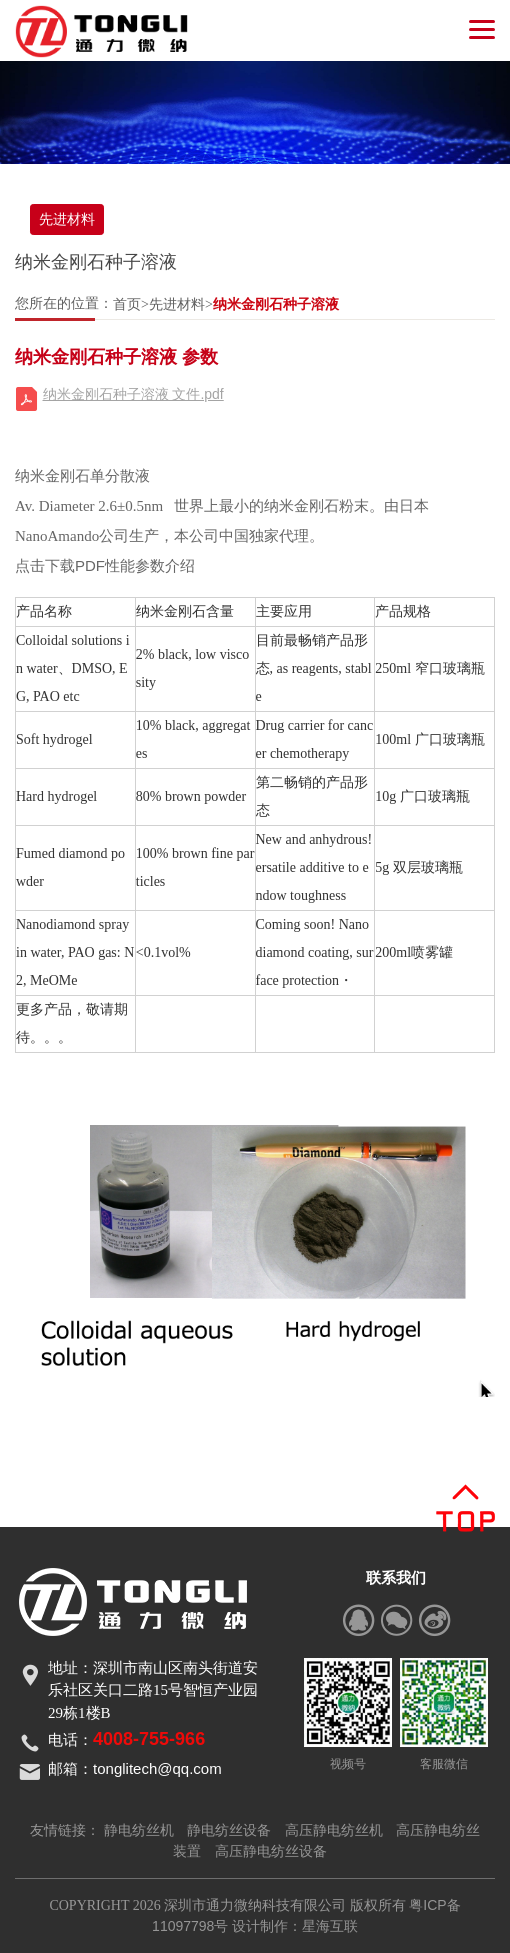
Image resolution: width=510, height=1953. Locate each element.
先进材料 (67, 219)
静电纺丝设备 (229, 1830)
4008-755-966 (149, 1739)
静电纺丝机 (139, 1830)
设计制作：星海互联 (295, 1926)
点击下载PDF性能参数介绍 (105, 565)
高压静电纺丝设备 (271, 1851)
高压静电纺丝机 (334, 1830)
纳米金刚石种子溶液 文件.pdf (133, 394)
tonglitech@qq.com (157, 1768)
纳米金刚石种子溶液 (276, 304)
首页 (127, 304)
